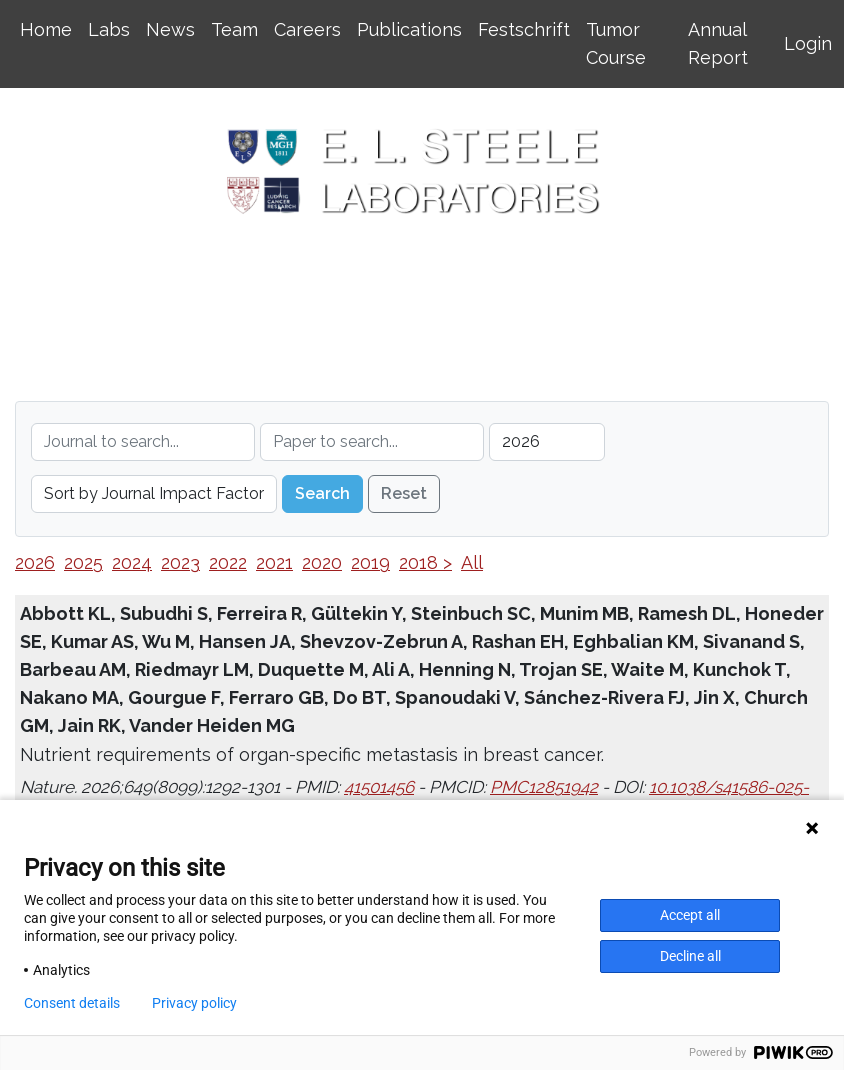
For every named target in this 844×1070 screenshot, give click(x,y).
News (170, 29)
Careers (307, 29)
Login (808, 43)
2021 (274, 562)
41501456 (379, 787)
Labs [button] (109, 29)
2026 (35, 562)
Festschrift (524, 29)
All (472, 562)
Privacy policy (194, 1003)
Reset (404, 493)
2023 (180, 562)
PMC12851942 (544, 787)
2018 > (425, 562)
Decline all (690, 956)
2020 (322, 562)
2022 (228, 562)
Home (46, 29)
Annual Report (718, 43)
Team (234, 29)
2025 (83, 562)
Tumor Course (616, 43)
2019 (370, 562)
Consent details (72, 1003)
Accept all (690, 915)
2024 (132, 562)
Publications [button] (409, 29)
